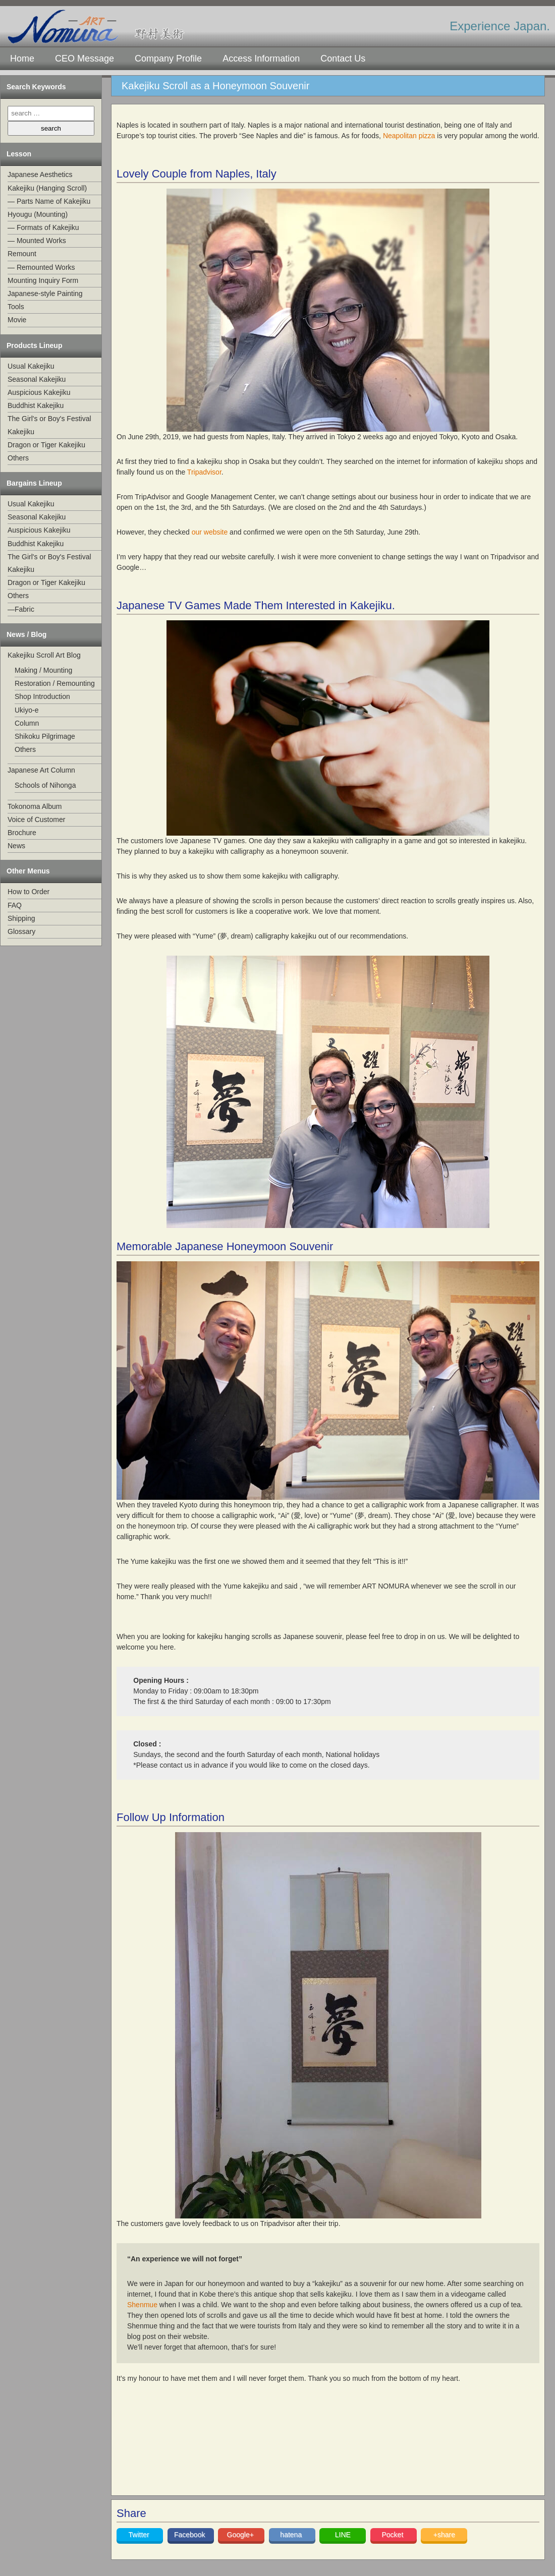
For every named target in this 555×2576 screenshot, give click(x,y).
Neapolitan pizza (409, 136)
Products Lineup (34, 345)
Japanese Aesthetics (40, 174)
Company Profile (168, 58)
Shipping (21, 918)
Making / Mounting (43, 670)
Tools (16, 307)
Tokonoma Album (35, 806)
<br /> (230, 2448)
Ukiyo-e (26, 710)
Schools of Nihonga (45, 785)
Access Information (261, 58)
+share (444, 2535)
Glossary (21, 931)
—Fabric (21, 609)
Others (18, 458)
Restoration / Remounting (55, 683)
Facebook (190, 2535)
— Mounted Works (37, 241)
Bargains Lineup (34, 483)
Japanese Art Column (41, 770)
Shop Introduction (42, 696)
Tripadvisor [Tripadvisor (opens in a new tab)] (204, 472)
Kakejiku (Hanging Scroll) (47, 188)
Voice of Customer (36, 819)
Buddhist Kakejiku (36, 405)
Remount (22, 254)
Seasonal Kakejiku (37, 379)
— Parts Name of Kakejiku (49, 201)
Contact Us (342, 58)
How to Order (28, 892)
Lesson (19, 154)
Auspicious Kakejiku (39, 392)
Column (27, 723)
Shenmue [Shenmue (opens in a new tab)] (142, 2305)
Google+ (241, 2535)
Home (22, 58)
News (16, 846)
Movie (17, 320)
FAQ (15, 905)
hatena (292, 2535)
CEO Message (84, 58)
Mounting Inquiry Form (43, 280)
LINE (343, 2535)
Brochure (22, 833)
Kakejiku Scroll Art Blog (44, 655)
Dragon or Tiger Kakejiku (46, 445)
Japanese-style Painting (45, 293)
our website (210, 532)
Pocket (393, 2535)
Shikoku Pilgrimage (45, 736)
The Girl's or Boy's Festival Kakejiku (49, 425)
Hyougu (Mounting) (38, 214)
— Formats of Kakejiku (43, 227)
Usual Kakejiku (31, 366)
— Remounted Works (41, 267)
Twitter (140, 2535)
